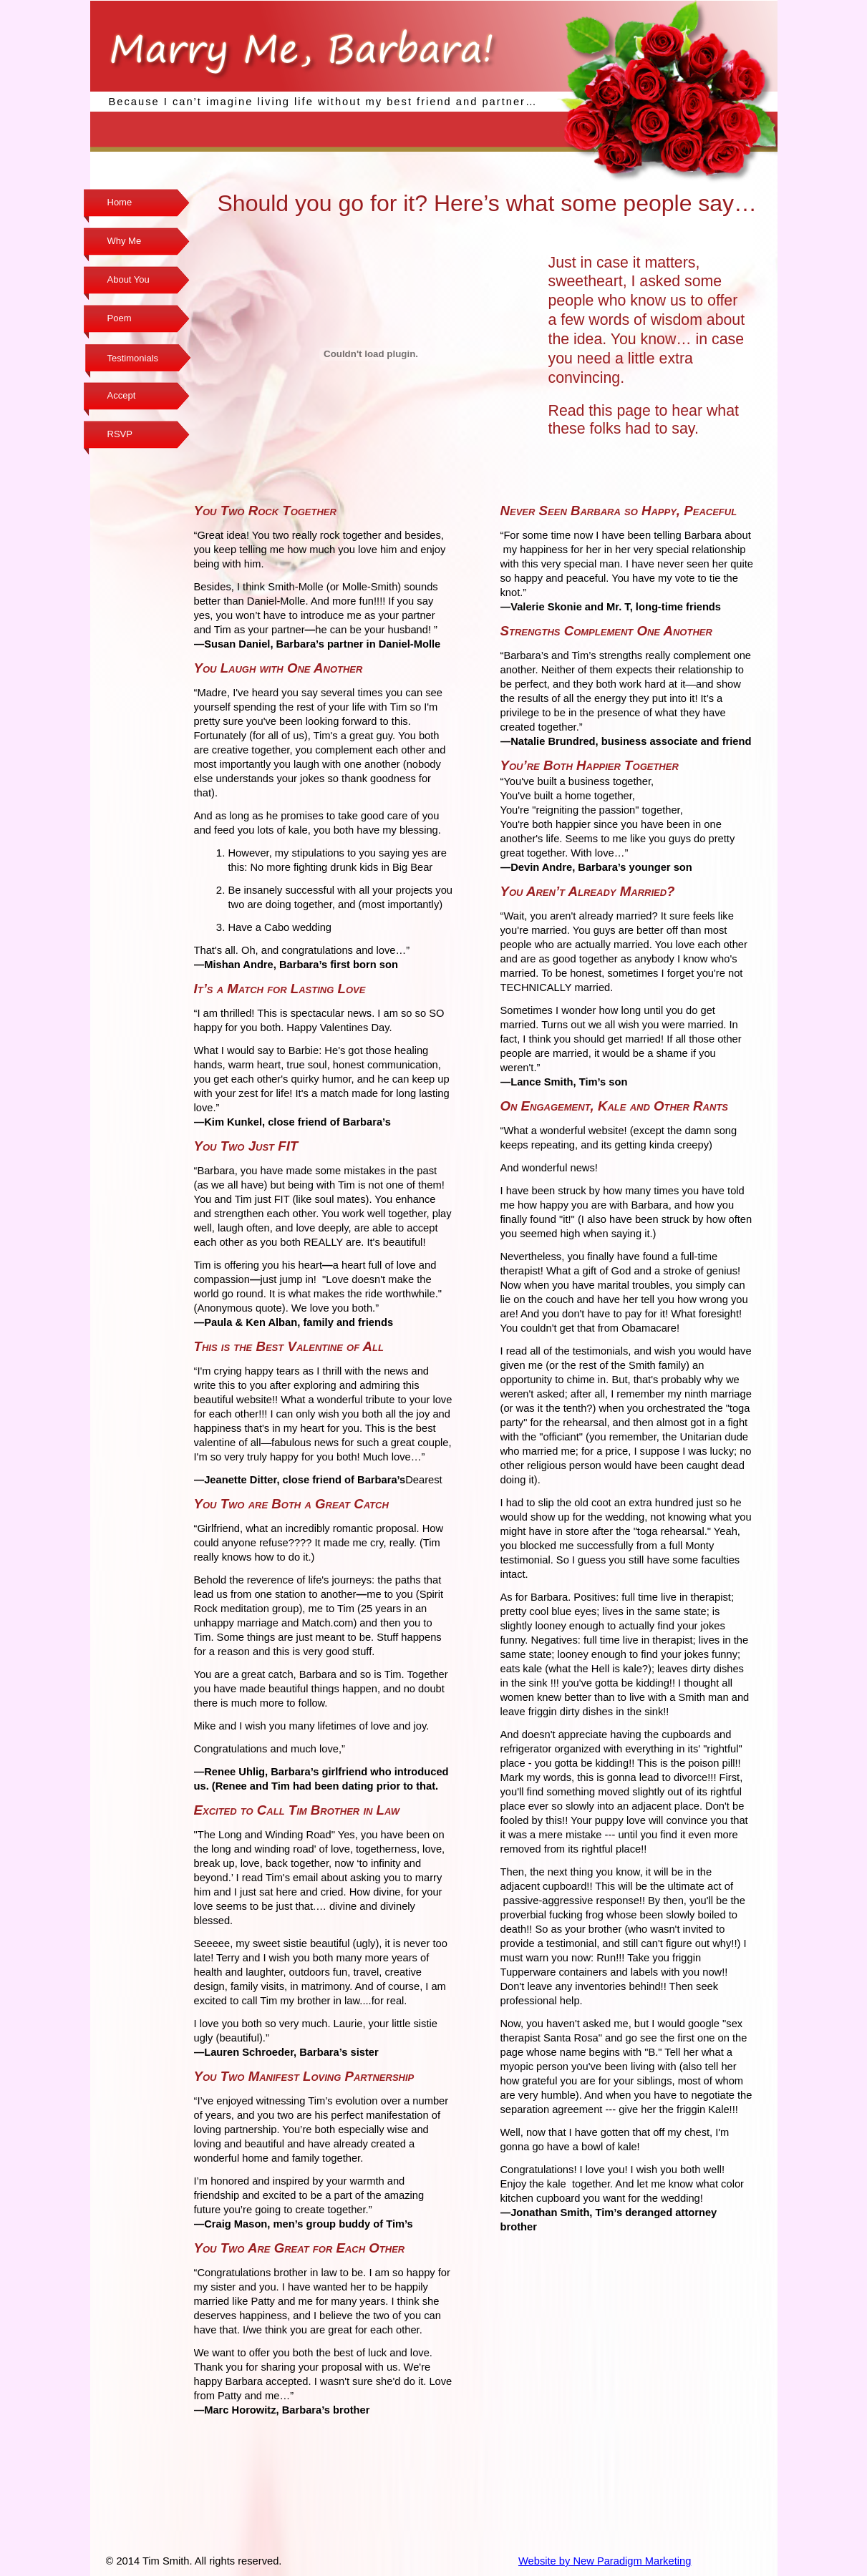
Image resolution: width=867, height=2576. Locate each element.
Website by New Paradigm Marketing (604, 2561)
